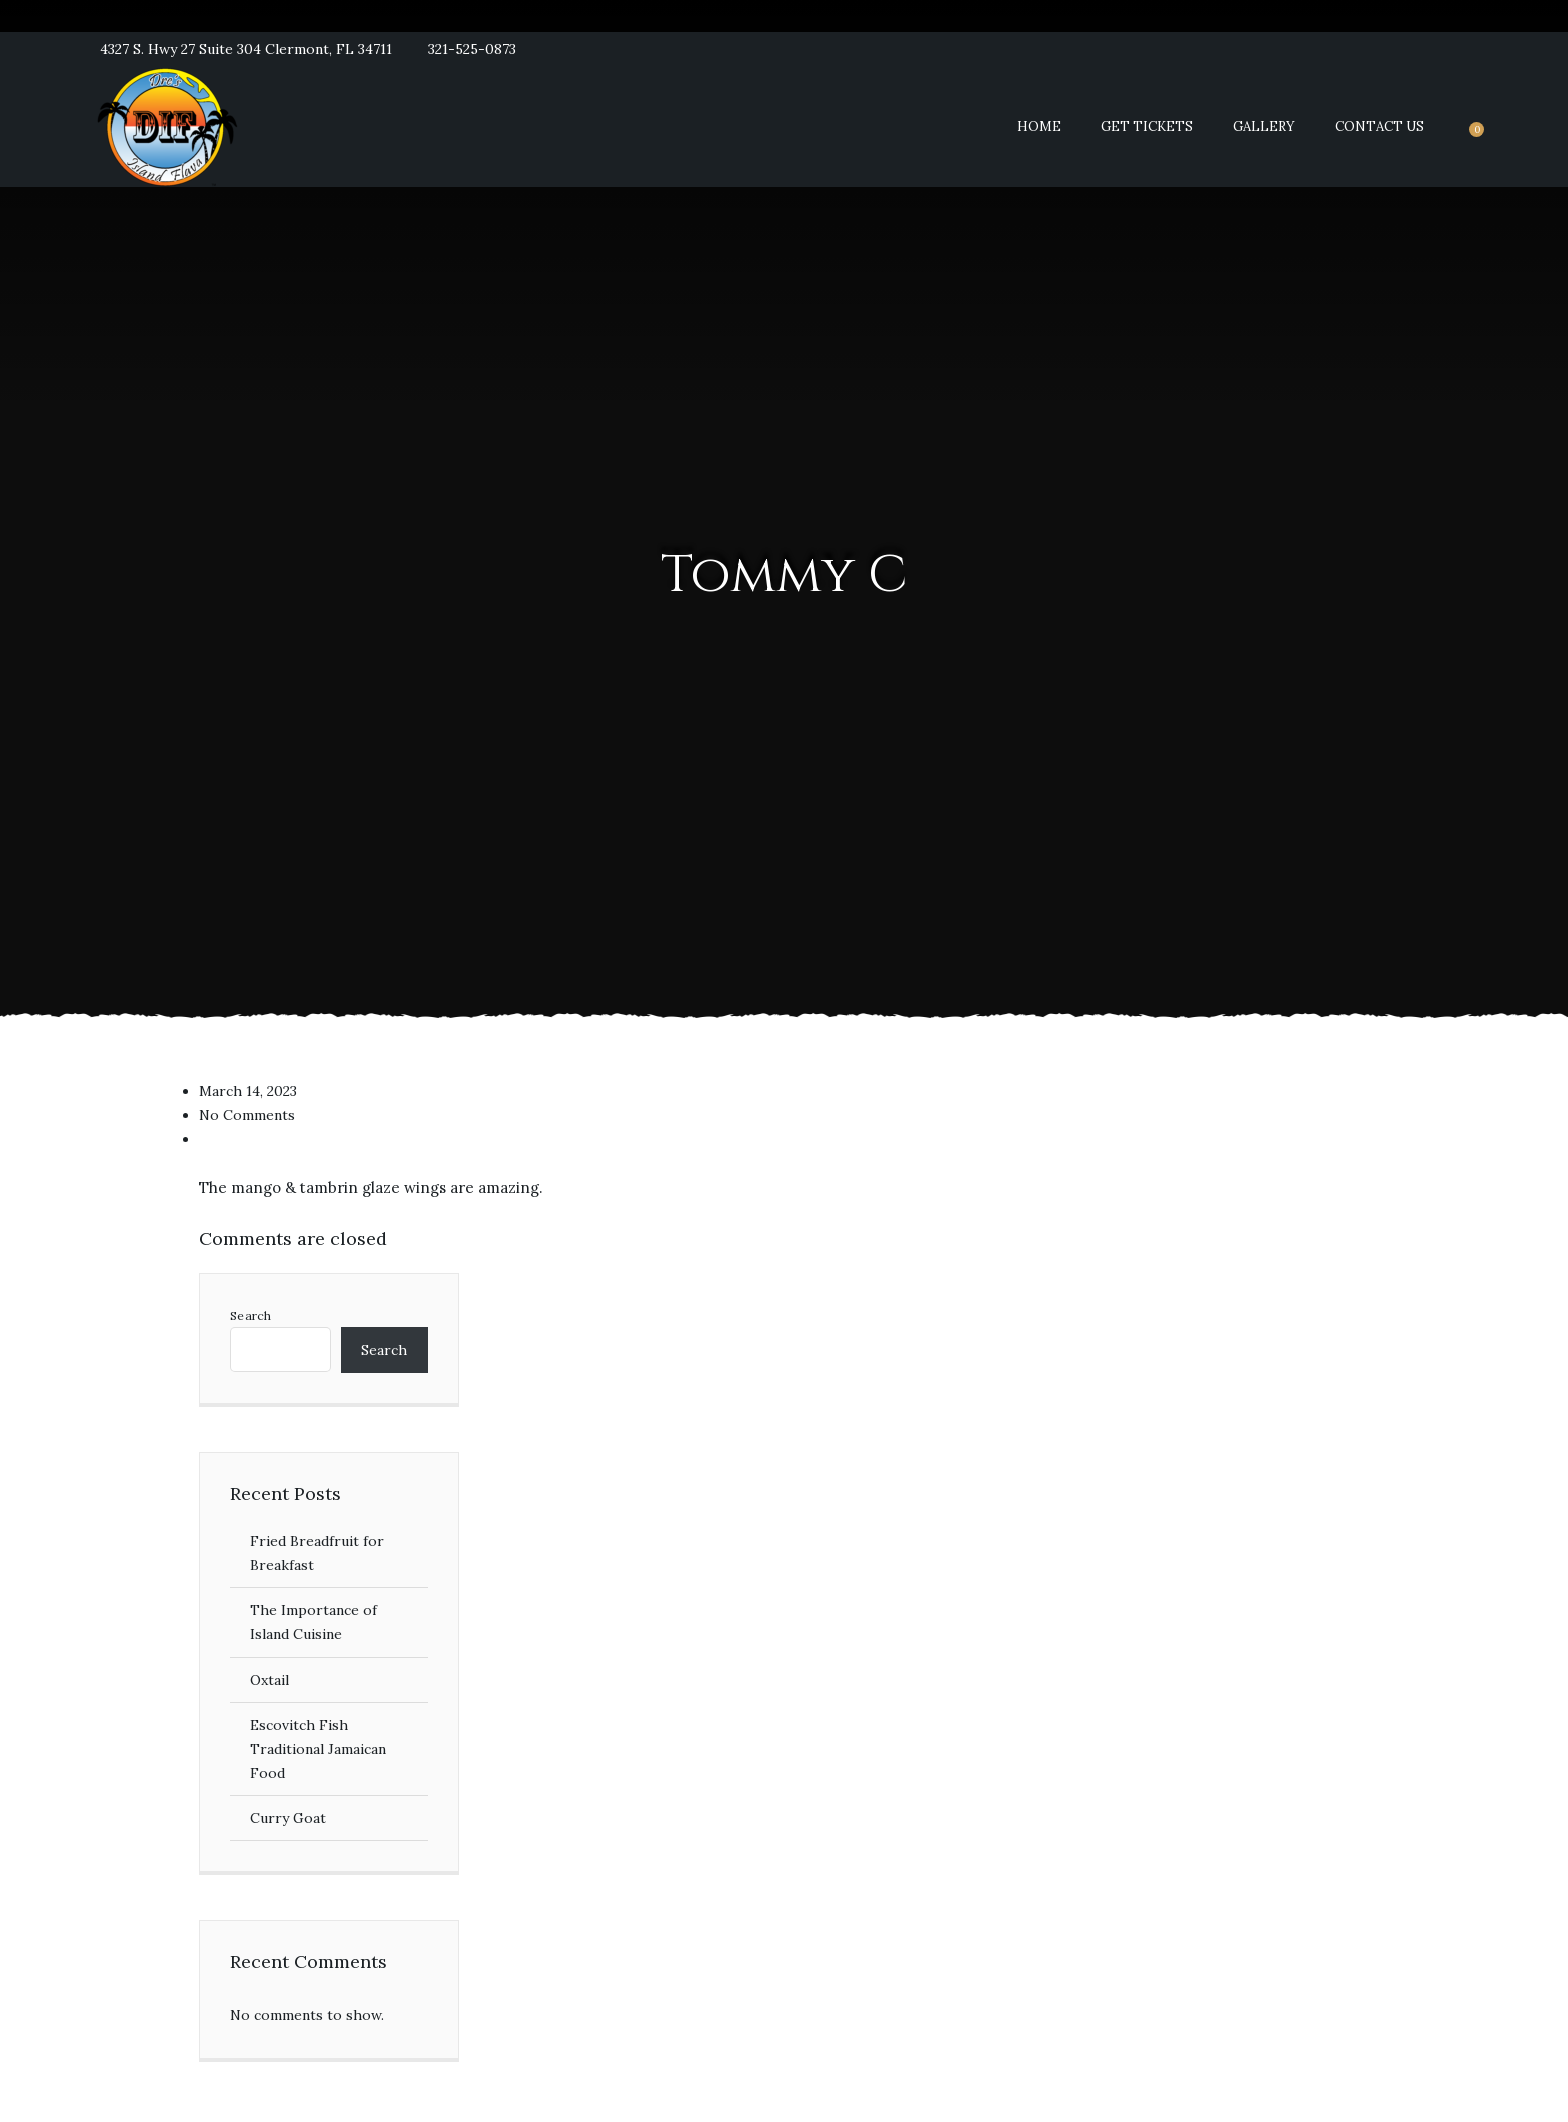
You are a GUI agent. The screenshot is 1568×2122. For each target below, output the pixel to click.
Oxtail (269, 1680)
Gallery (1264, 126)
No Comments (247, 1115)
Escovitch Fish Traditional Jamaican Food (318, 1749)
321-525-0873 (472, 49)
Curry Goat (288, 1818)
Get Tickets (1147, 126)
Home (1039, 126)
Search (251, 1316)
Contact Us (1379, 126)
